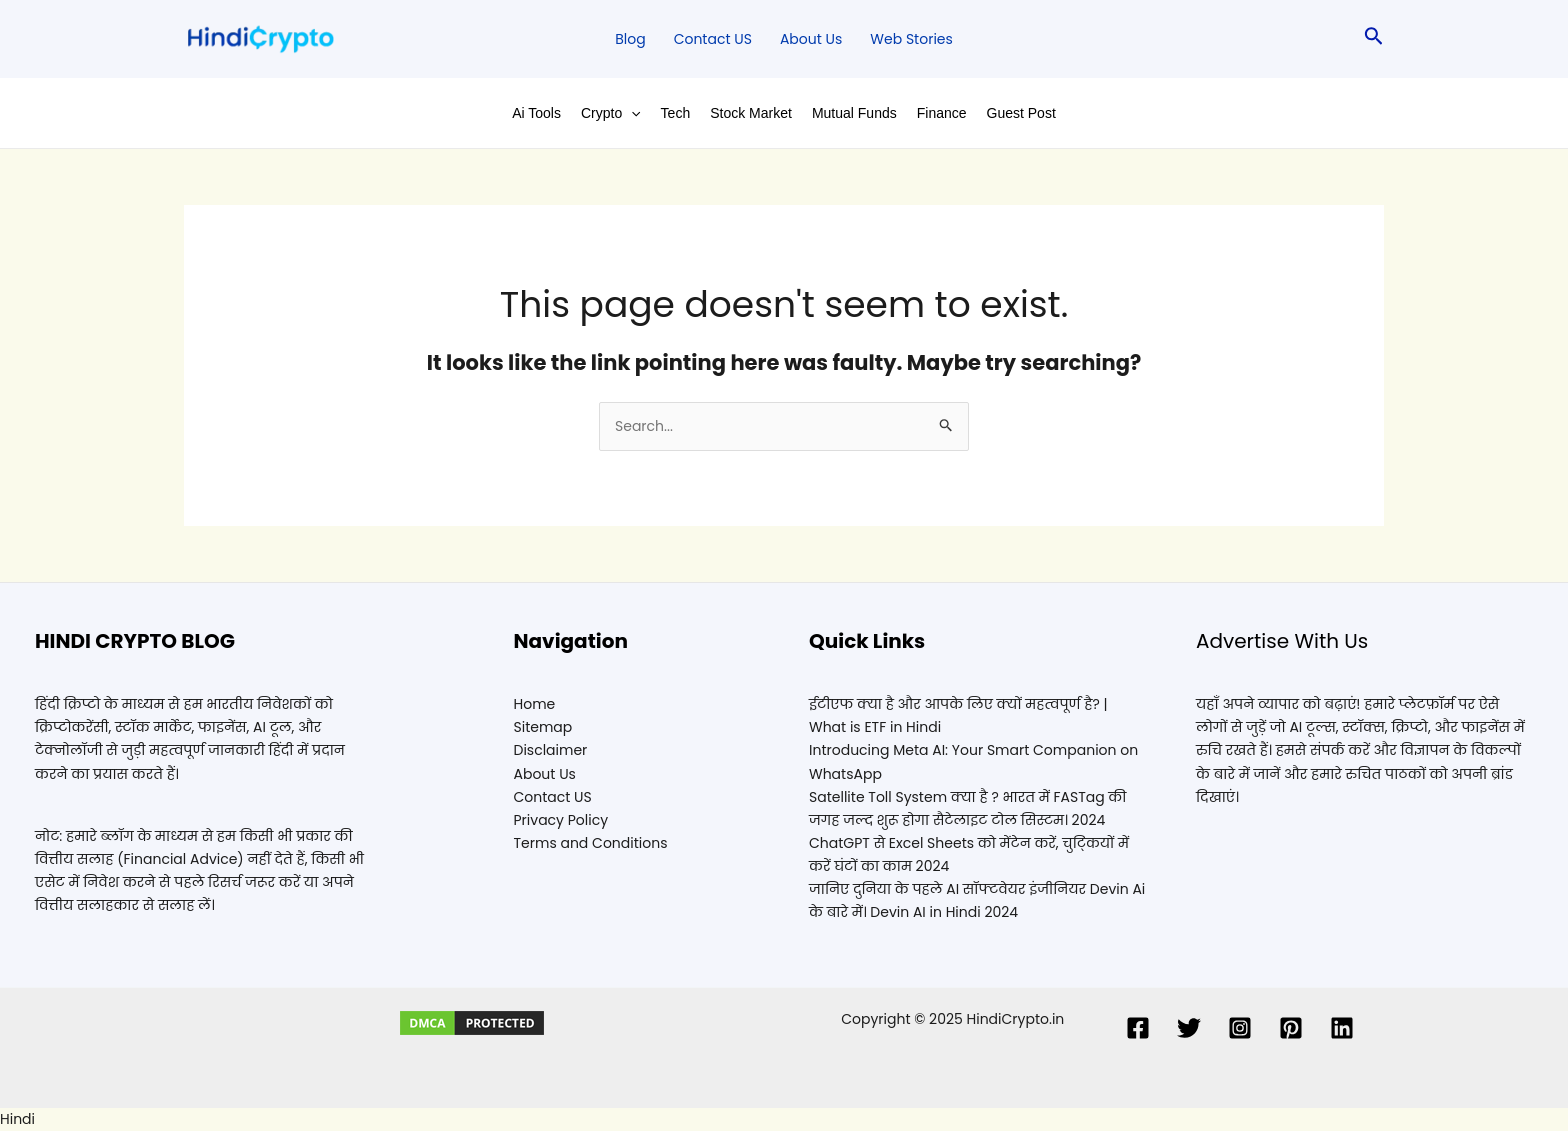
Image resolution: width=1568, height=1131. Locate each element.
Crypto (611, 113)
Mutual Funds (854, 113)
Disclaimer (551, 750)
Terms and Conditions (591, 843)
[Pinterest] (1291, 1028)
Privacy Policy (561, 820)
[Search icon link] (1374, 39)
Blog (630, 39)
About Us (811, 39)
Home (535, 704)
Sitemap (543, 727)
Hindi (17, 1119)
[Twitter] (1189, 1028)
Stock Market (751, 113)
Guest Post (1021, 113)
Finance (942, 113)
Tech (676, 113)
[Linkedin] (1342, 1028)
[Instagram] (1240, 1028)
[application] (631, 113)
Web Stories (911, 39)
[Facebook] (1138, 1028)
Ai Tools (536, 113)
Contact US (713, 39)
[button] (784, 1119)
